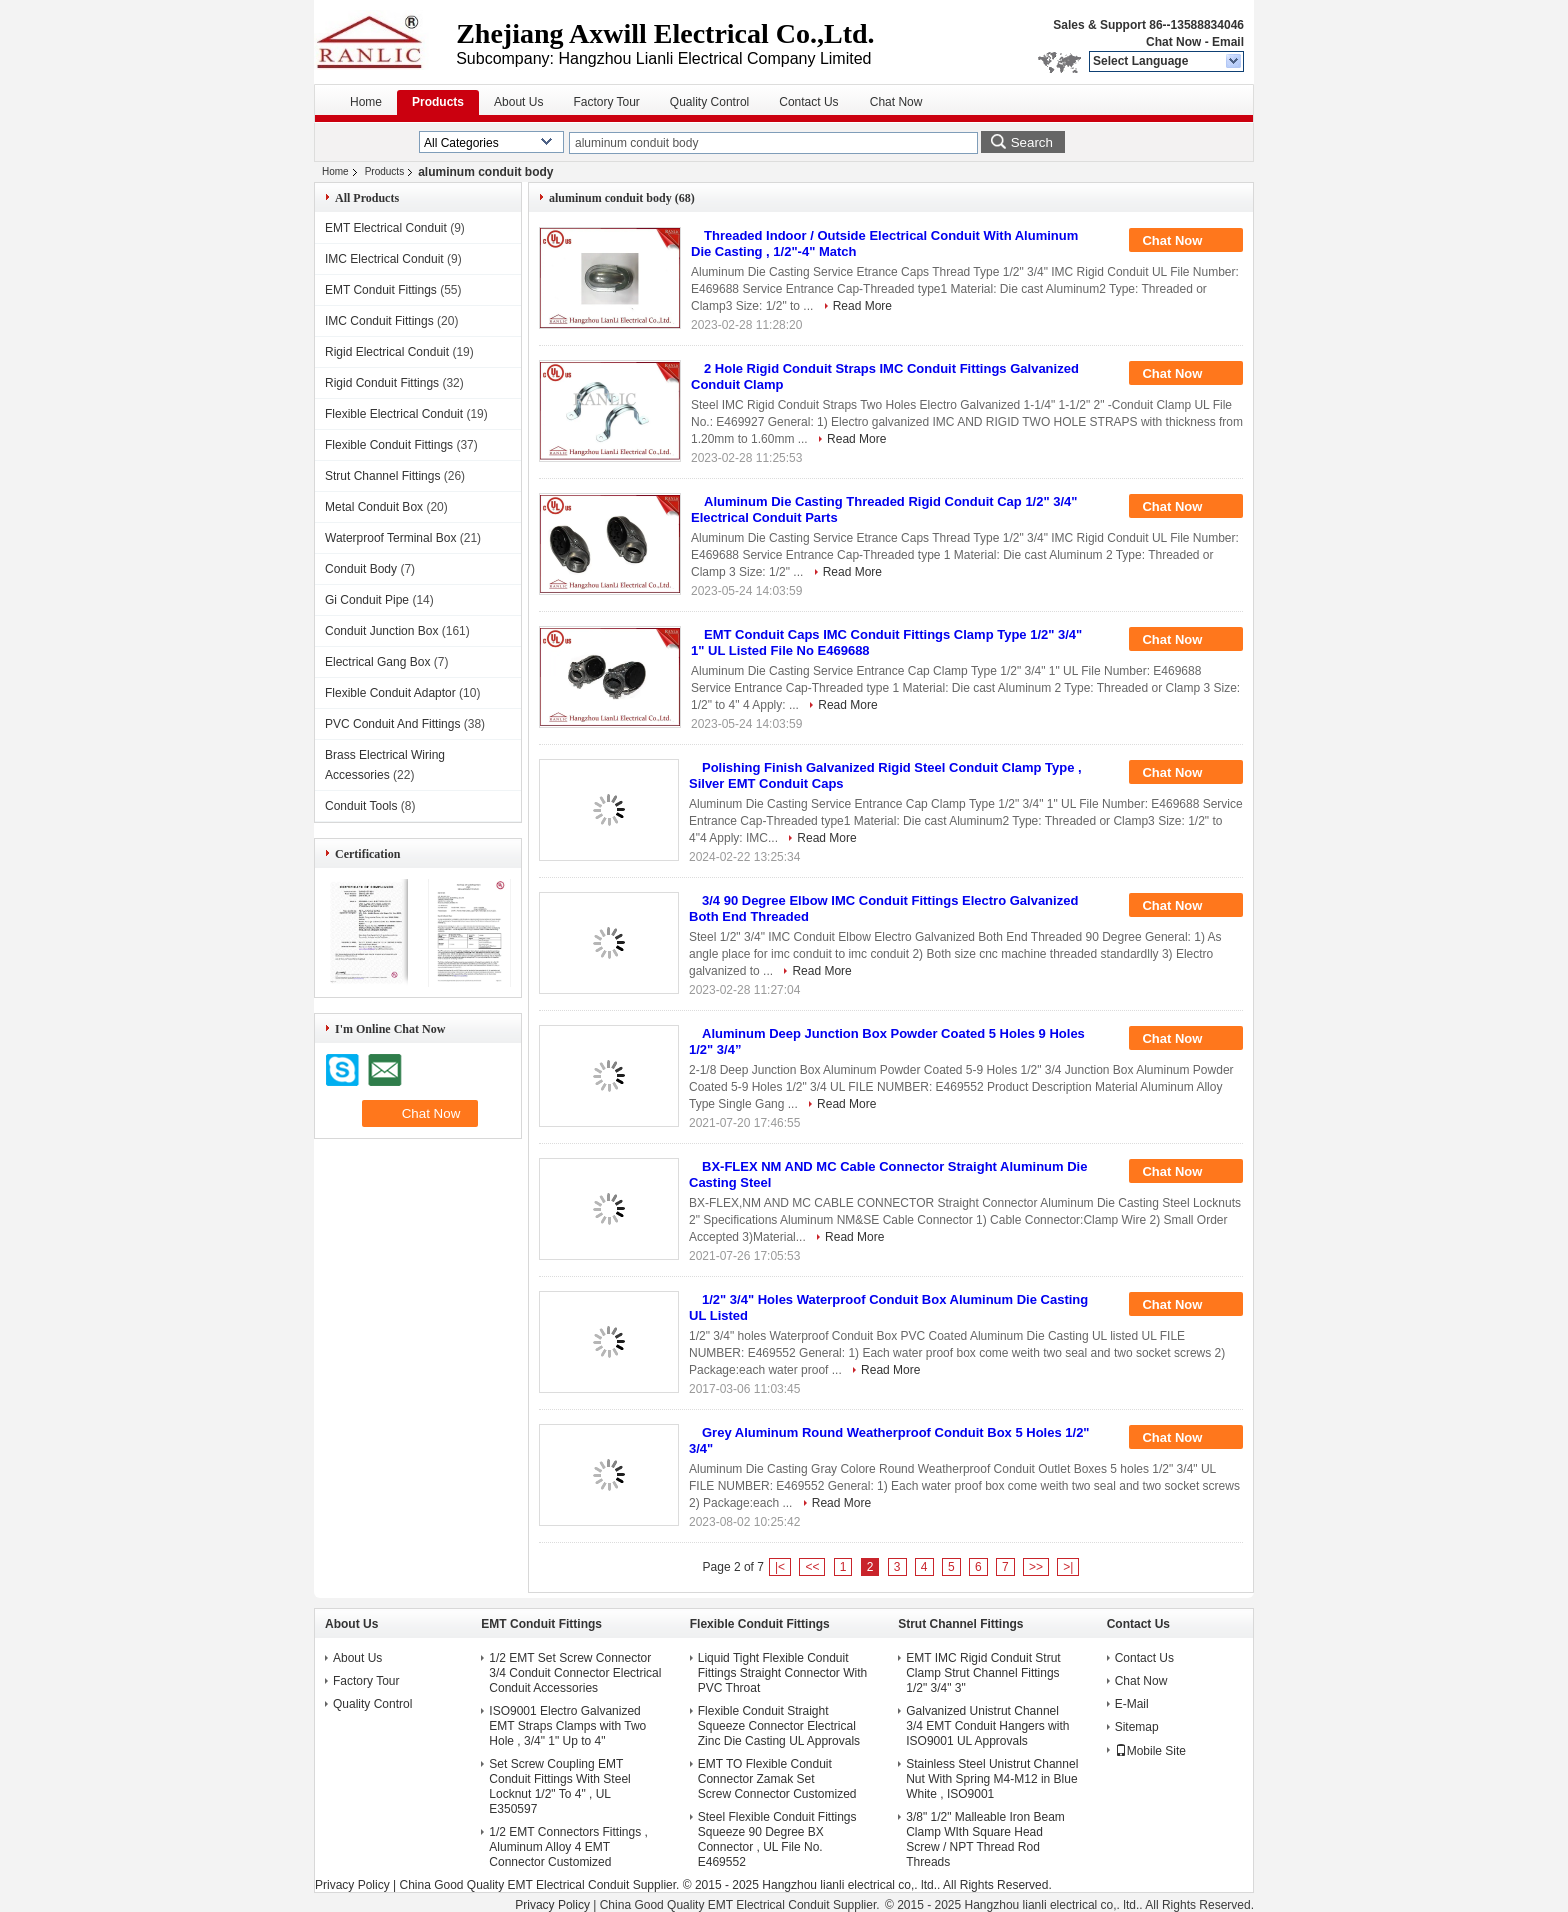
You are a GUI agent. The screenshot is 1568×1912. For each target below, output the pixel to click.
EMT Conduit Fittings (381, 290)
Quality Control (709, 102)
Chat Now (1173, 42)
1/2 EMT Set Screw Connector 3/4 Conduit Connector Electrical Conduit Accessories (575, 1673)
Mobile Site (1150, 1751)
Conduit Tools (361, 806)
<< (812, 1567)
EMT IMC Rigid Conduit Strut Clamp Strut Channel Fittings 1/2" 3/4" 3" (983, 1673)
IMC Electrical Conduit (384, 259)
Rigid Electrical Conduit (387, 352)
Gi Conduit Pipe (367, 600)
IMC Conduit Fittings (379, 321)
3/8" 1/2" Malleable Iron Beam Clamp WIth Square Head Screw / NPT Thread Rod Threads (985, 1839)
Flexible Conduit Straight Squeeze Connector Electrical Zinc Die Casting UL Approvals (779, 1726)
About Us (518, 102)
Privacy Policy (352, 1885)
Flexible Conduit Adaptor (390, 693)
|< (780, 1567)
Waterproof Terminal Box (390, 538)
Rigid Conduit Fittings (382, 383)
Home (366, 102)
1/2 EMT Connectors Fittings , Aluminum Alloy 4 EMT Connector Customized (568, 1847)
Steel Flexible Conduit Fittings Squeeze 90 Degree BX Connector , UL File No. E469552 (777, 1839)
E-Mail (1132, 1704)
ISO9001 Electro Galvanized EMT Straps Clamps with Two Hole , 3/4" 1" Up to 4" (567, 1726)
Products (438, 102)
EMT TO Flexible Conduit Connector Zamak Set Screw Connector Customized (777, 1779)
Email (1228, 42)
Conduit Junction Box (381, 631)
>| (1068, 1567)
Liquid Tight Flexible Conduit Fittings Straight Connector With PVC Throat (782, 1673)
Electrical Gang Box (377, 662)
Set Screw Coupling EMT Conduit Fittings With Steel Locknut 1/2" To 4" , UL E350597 (559, 1786)
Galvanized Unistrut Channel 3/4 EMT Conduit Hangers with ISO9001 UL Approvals (987, 1726)
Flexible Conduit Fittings (389, 445)
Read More (862, 306)
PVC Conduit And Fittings (392, 724)
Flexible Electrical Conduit (394, 414)
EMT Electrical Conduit (386, 228)
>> (1036, 1567)
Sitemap (1137, 1727)
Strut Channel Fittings (382, 476)
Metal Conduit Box (374, 507)
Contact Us (808, 102)
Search (1032, 142)
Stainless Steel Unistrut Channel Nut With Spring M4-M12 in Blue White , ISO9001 (992, 1779)
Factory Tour (606, 102)
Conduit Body (361, 569)
